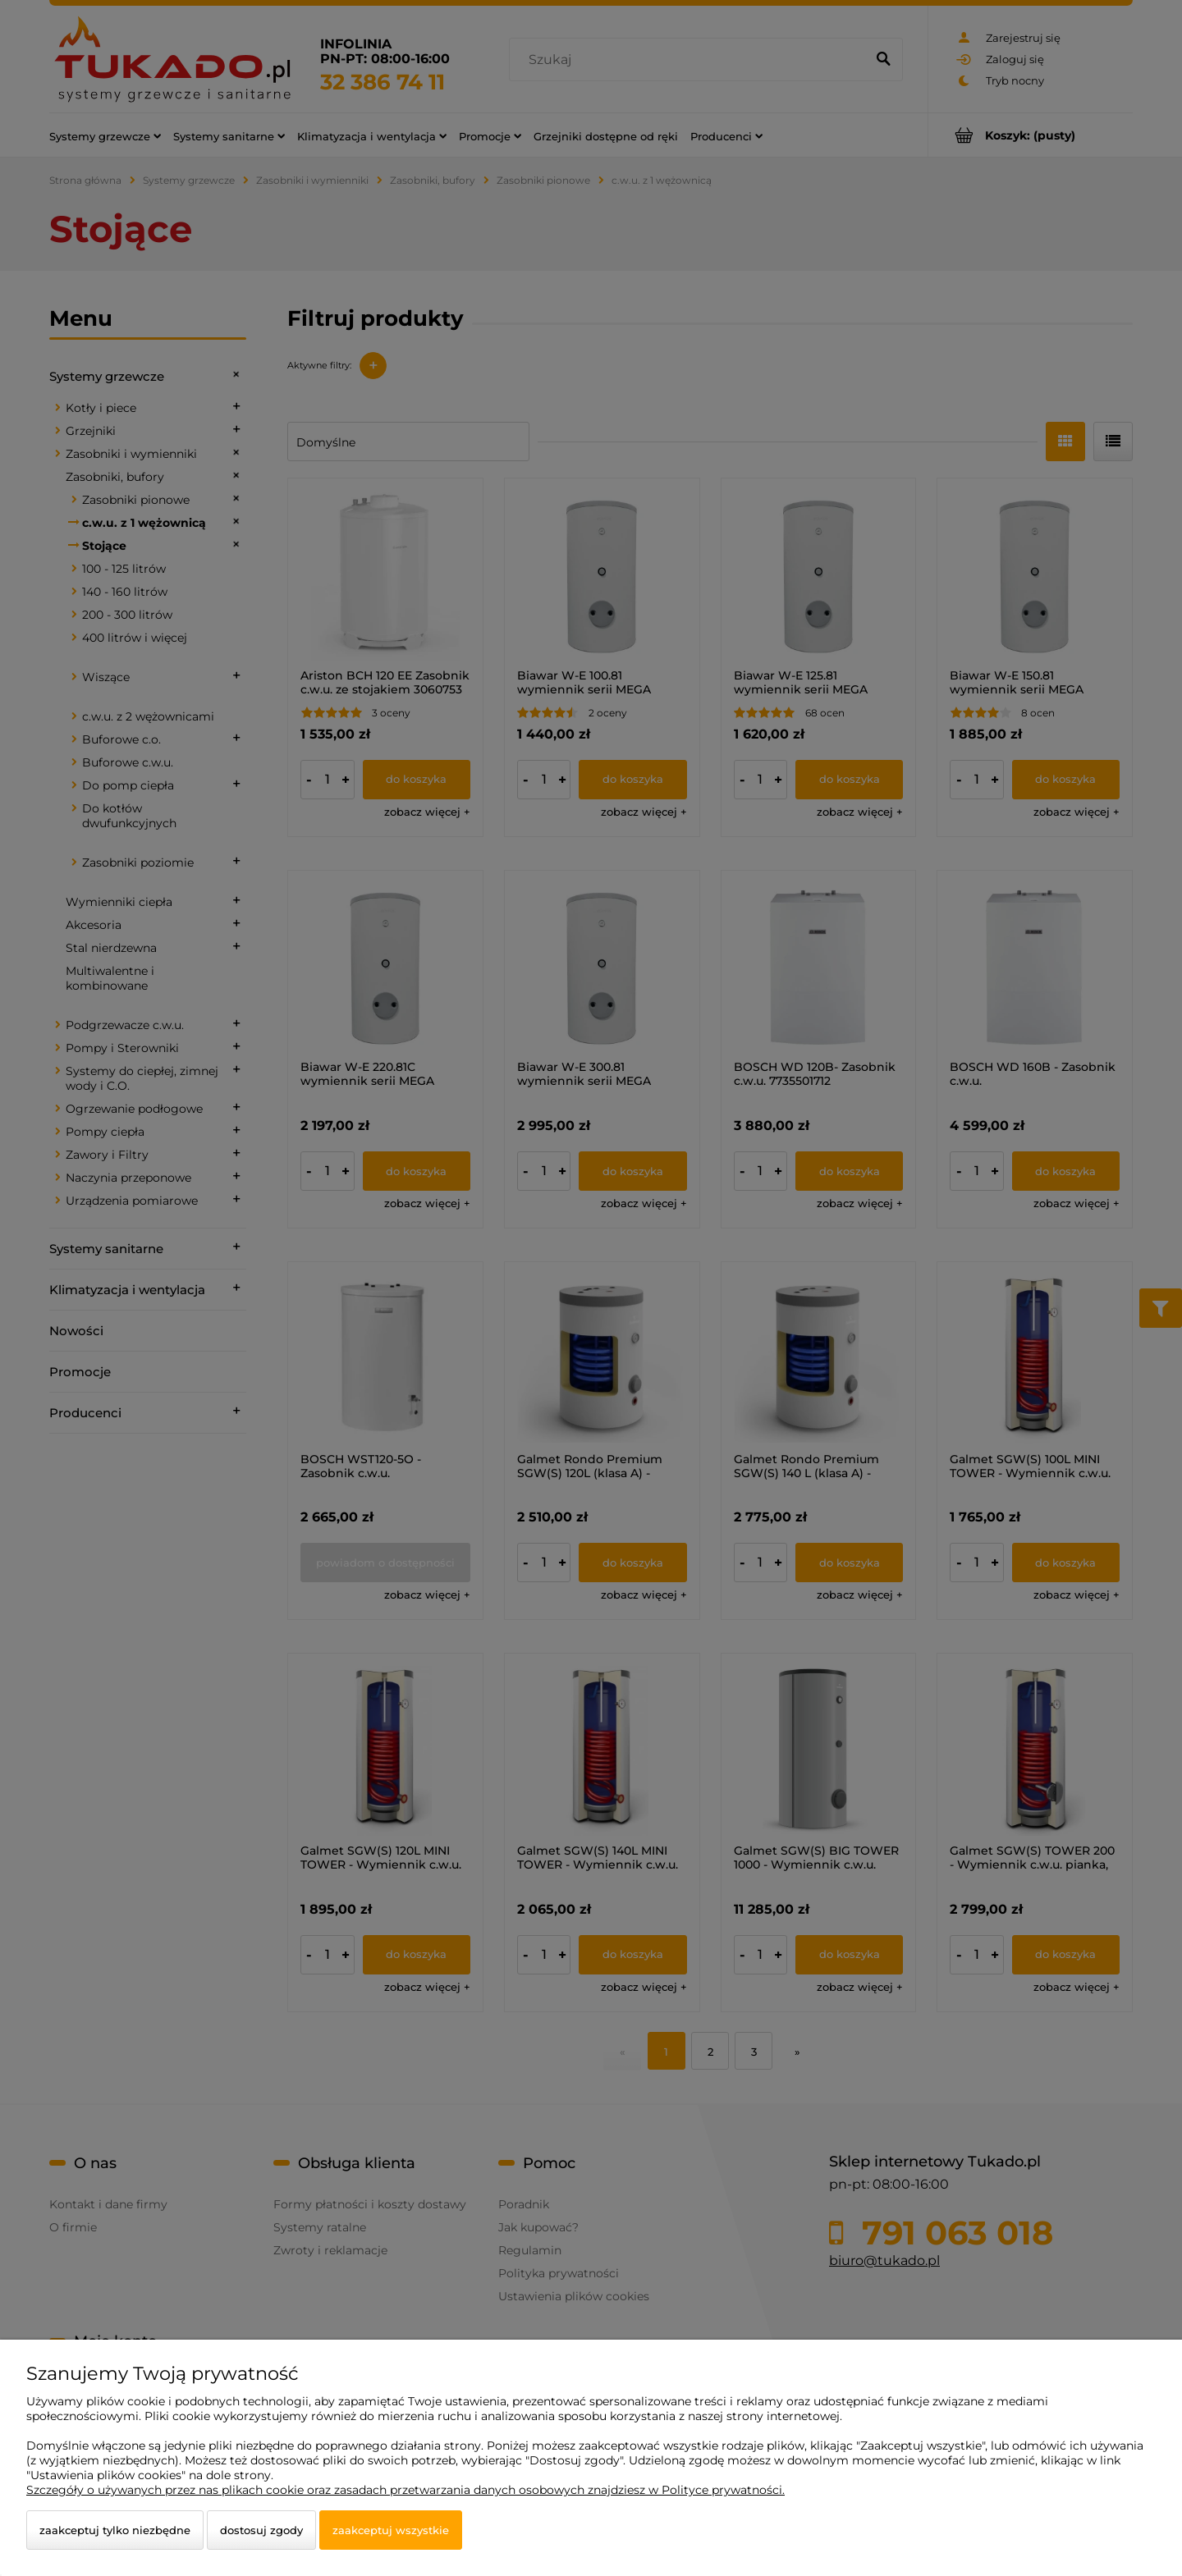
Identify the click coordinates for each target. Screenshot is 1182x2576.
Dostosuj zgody (261, 2530)
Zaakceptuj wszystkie (390, 2530)
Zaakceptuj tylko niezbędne (114, 2530)
